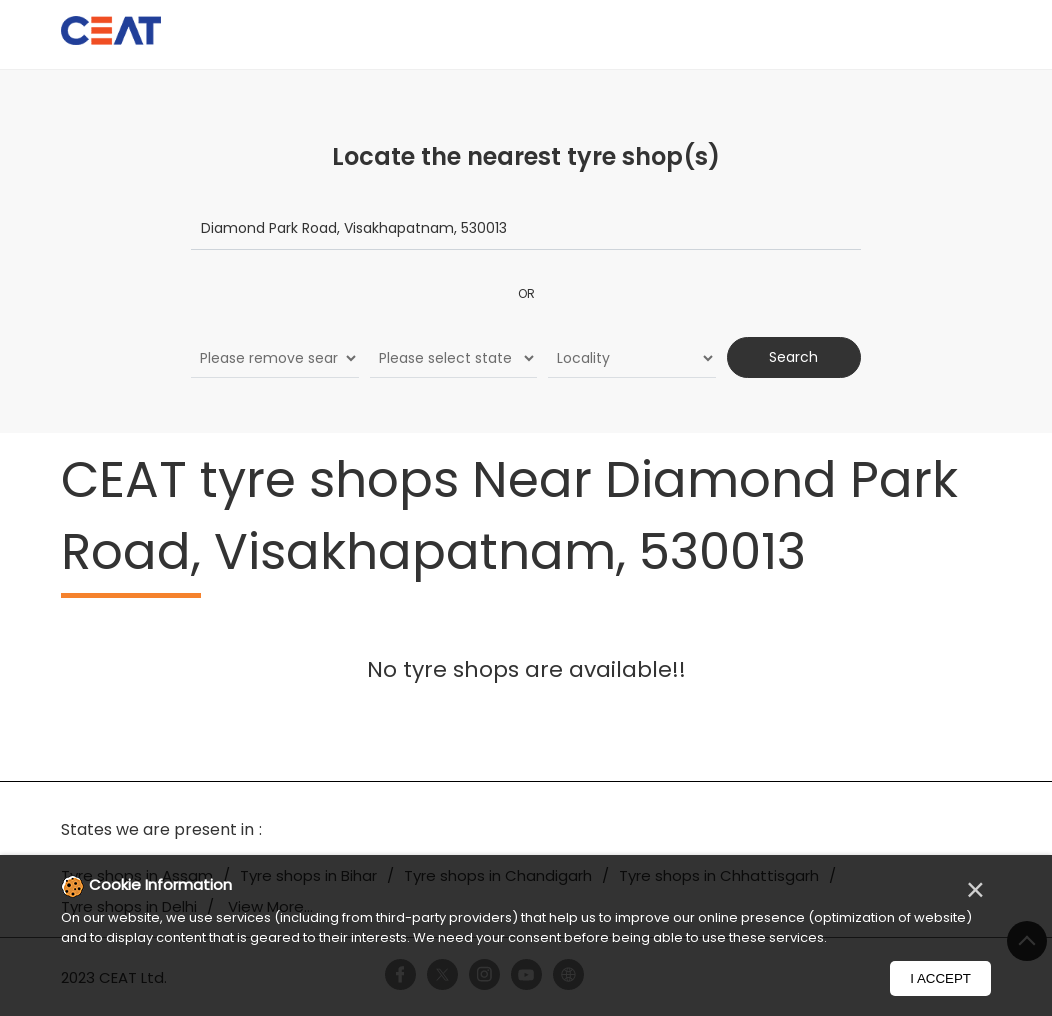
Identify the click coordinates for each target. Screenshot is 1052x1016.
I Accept (940, 978)
